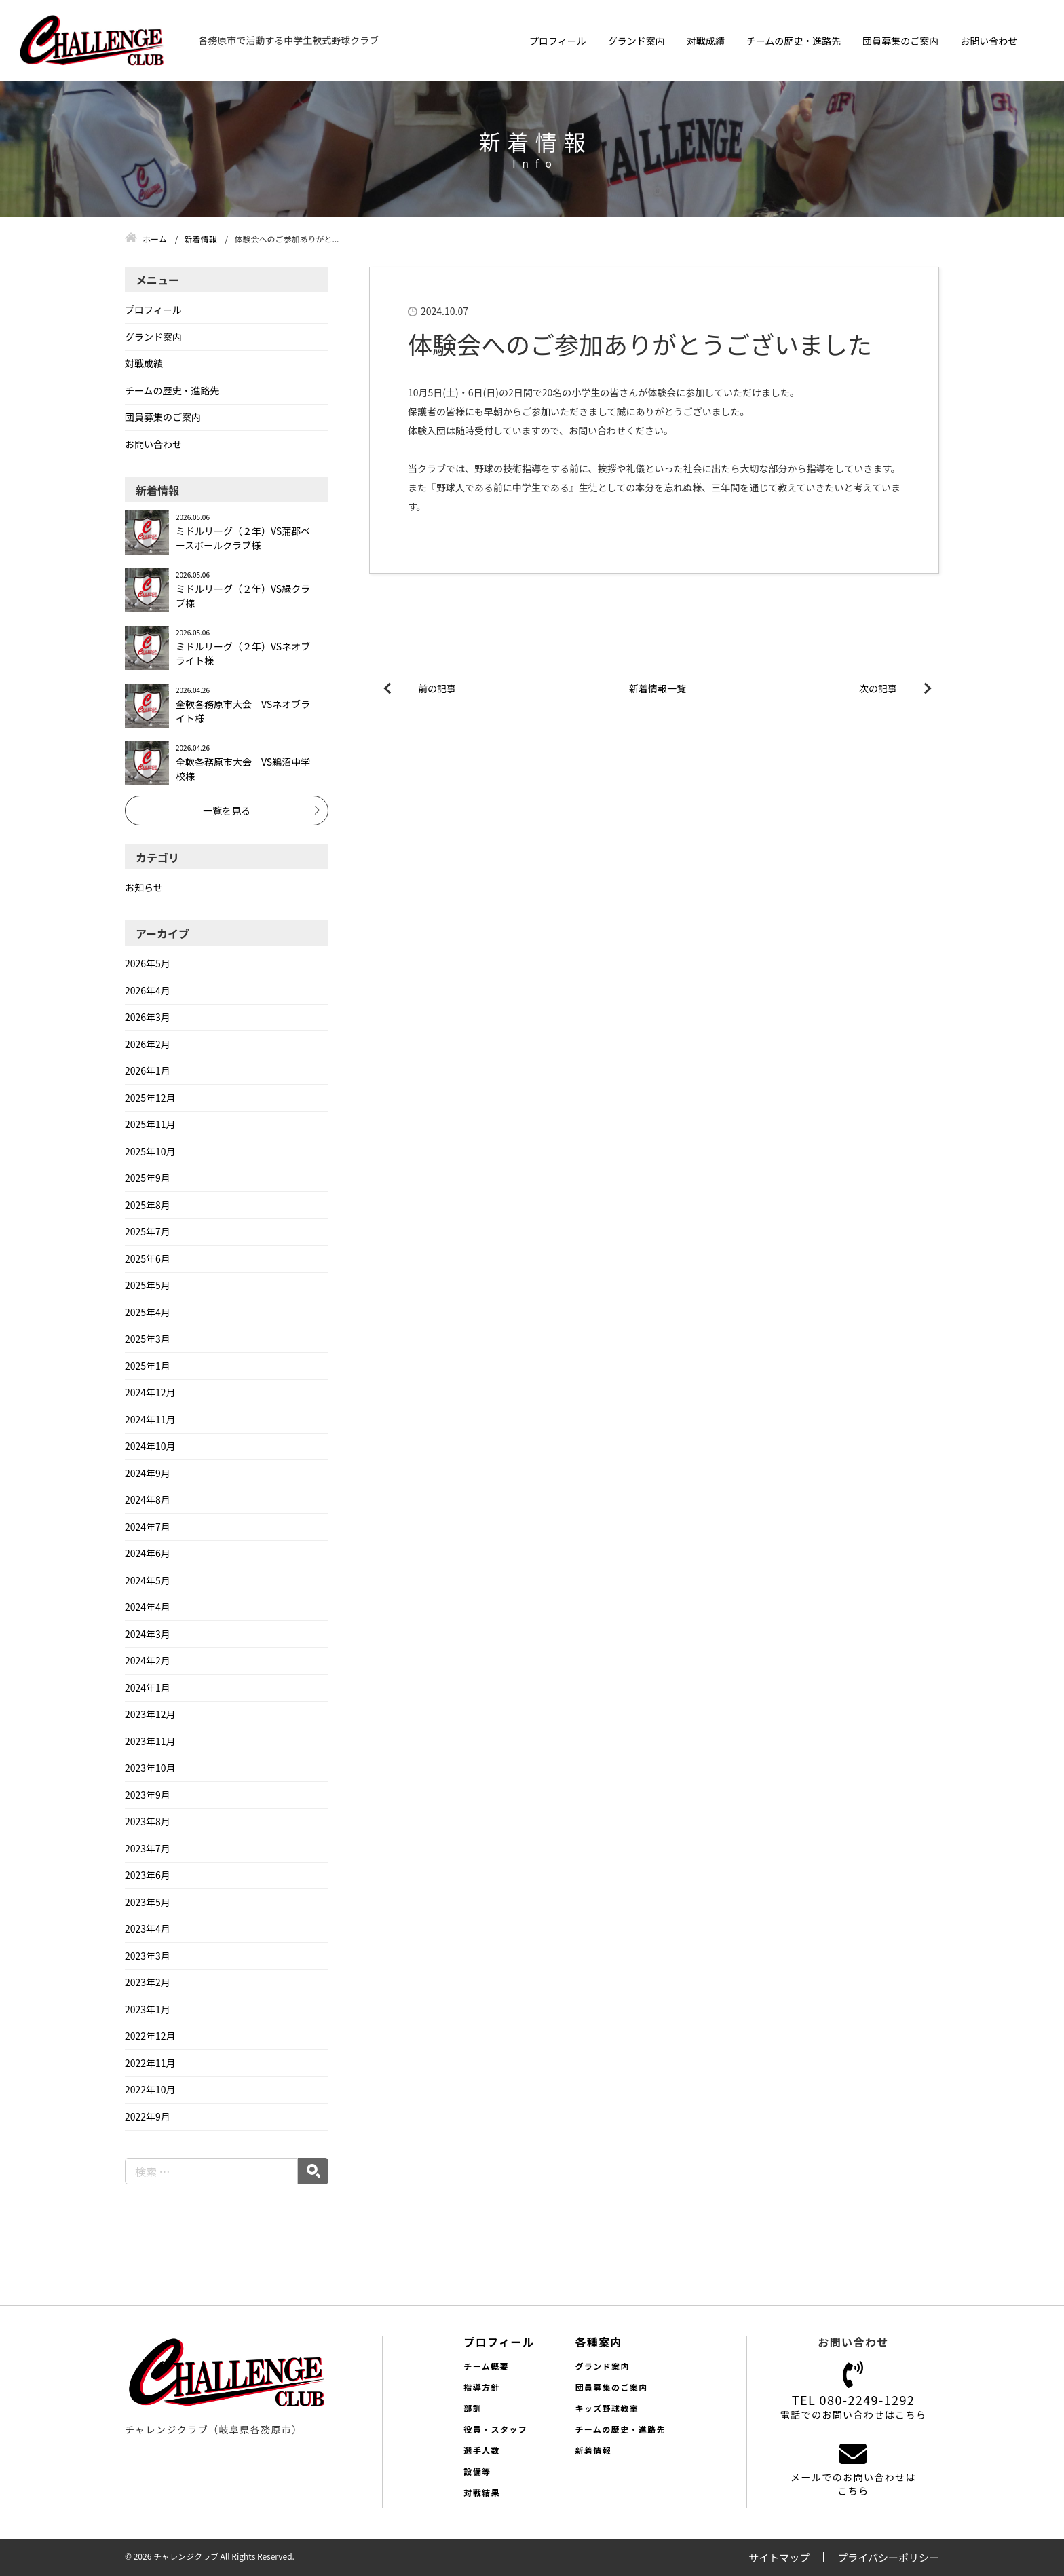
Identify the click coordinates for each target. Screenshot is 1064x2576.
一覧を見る (226, 810)
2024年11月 (150, 1419)
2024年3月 (147, 1634)
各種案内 (598, 2341)
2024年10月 (150, 1446)
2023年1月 (147, 2009)
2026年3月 (147, 1017)
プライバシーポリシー (888, 2557)
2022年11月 (150, 2063)
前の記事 (437, 688)
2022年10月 (150, 2089)
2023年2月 (147, 1982)
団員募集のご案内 (900, 41)
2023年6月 (147, 1875)
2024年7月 (147, 1526)
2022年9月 (147, 2116)
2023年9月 (147, 1795)
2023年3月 (147, 1955)
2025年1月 (147, 1366)
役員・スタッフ (495, 2429)
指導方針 (481, 2387)
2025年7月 (147, 1231)
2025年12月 (150, 1097)
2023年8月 (147, 1821)
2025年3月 (147, 1338)
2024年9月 (147, 1473)
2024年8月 (147, 1499)
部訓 (472, 2408)
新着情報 (593, 2450)
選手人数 (481, 2450)
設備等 (477, 2471)
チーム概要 (486, 2366)
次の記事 (878, 688)
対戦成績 (706, 41)
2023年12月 (150, 1714)
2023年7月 (147, 1848)
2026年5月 (147, 963)
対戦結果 (481, 2492)
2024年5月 (147, 1580)
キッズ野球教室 (607, 2408)
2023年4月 (147, 1928)
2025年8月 (147, 1205)
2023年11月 (150, 1741)
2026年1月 (147, 1070)
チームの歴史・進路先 (793, 41)
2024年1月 (147, 1687)
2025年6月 (147, 1258)
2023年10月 (150, 1767)
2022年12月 (150, 2035)
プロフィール (557, 41)
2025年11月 (150, 1124)
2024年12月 (150, 1392)
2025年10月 (150, 1151)
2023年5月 (147, 1902)
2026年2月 (147, 1044)
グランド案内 (636, 41)
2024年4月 (147, 1606)
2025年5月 (147, 1285)
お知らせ (144, 887)
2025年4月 (147, 1312)
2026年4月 (147, 990)
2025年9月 (147, 1177)
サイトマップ (779, 2557)
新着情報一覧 (657, 688)
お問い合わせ (988, 41)
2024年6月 (147, 1553)
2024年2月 (147, 1660)
